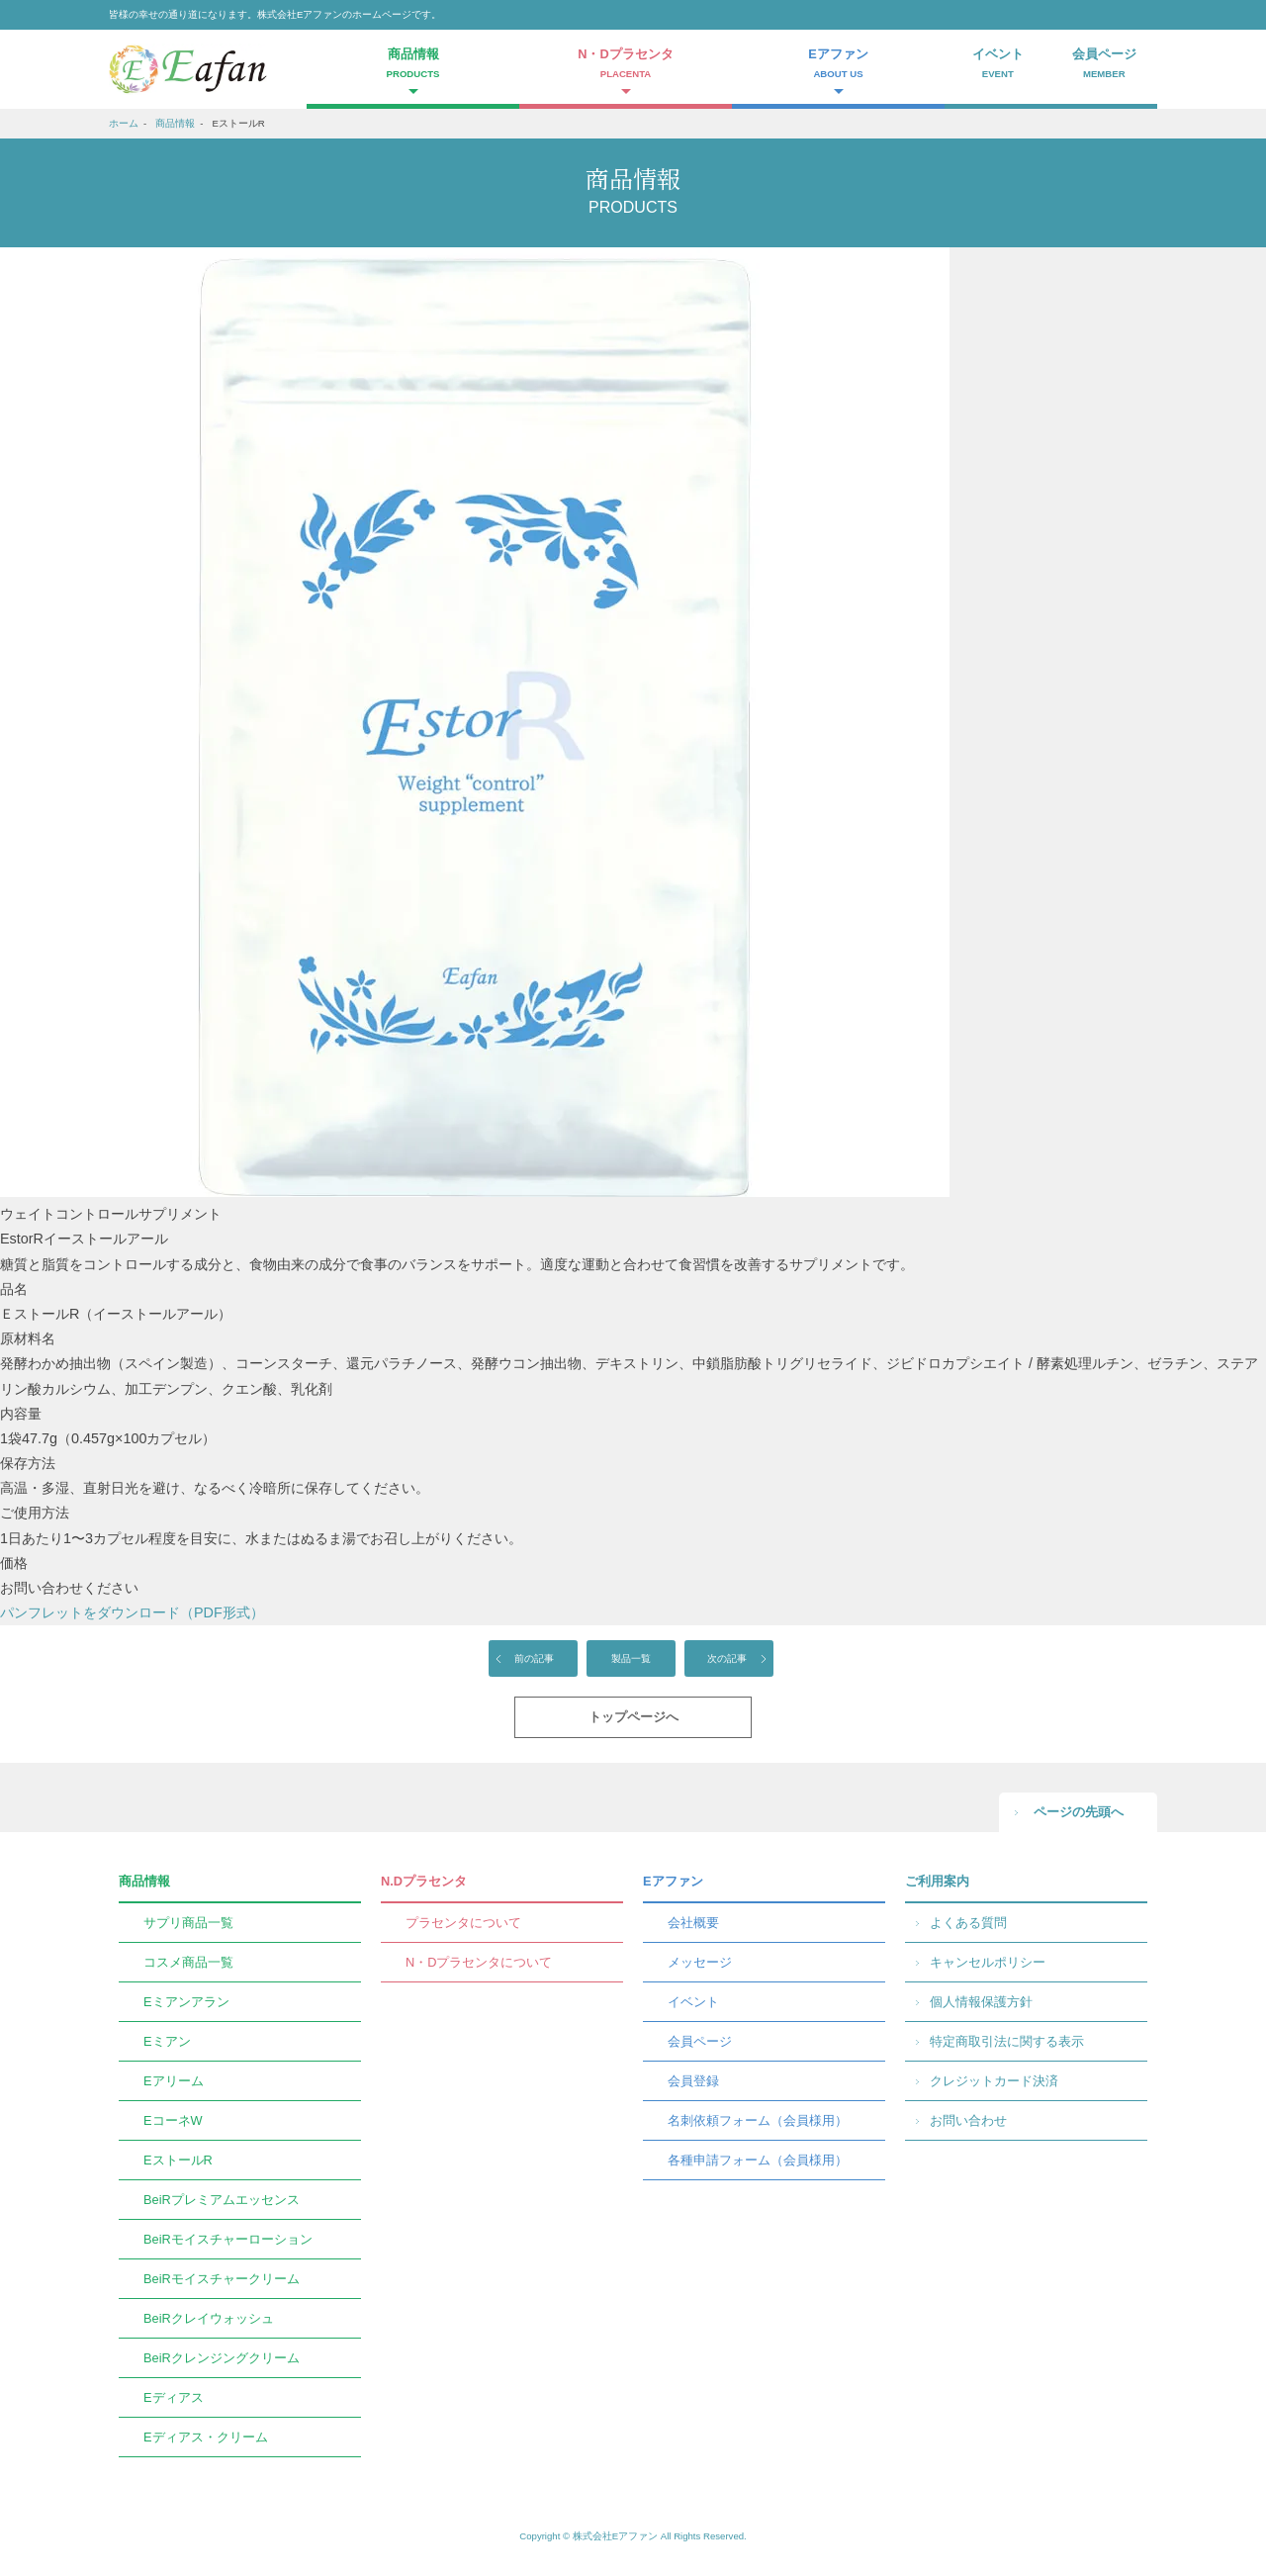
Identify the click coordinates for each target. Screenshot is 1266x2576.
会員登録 (693, 2080)
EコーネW (173, 2120)
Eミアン (167, 2041)
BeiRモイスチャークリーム (221, 2278)
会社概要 (693, 1922)
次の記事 (727, 1658)
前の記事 (534, 1658)
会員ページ (1104, 65)
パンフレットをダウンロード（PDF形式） (132, 1612)
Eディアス (173, 2397)
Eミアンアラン (186, 2001)
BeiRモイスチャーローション (228, 2239)
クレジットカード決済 (994, 2080)
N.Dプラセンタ (424, 1881)
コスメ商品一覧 (188, 1962)
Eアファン (673, 1881)
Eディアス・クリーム (205, 2437)
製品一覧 (631, 1658)
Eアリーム (173, 2080)
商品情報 (175, 123)
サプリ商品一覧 (188, 1922)
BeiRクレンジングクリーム (221, 2357)
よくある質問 (968, 1922)
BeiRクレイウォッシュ (208, 2318)
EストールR (178, 2160)
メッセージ (700, 1962)
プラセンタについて (463, 1922)
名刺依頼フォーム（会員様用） (758, 2120)
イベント (998, 65)
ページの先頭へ (1079, 1811)
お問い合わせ (968, 2120)
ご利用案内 (937, 1881)
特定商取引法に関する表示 (1007, 2041)
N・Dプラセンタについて (479, 1962)
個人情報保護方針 (981, 2001)
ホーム (123, 123)
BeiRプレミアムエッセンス (221, 2199)
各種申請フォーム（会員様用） (758, 2160)
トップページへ (633, 1716)
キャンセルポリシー (987, 1962)
